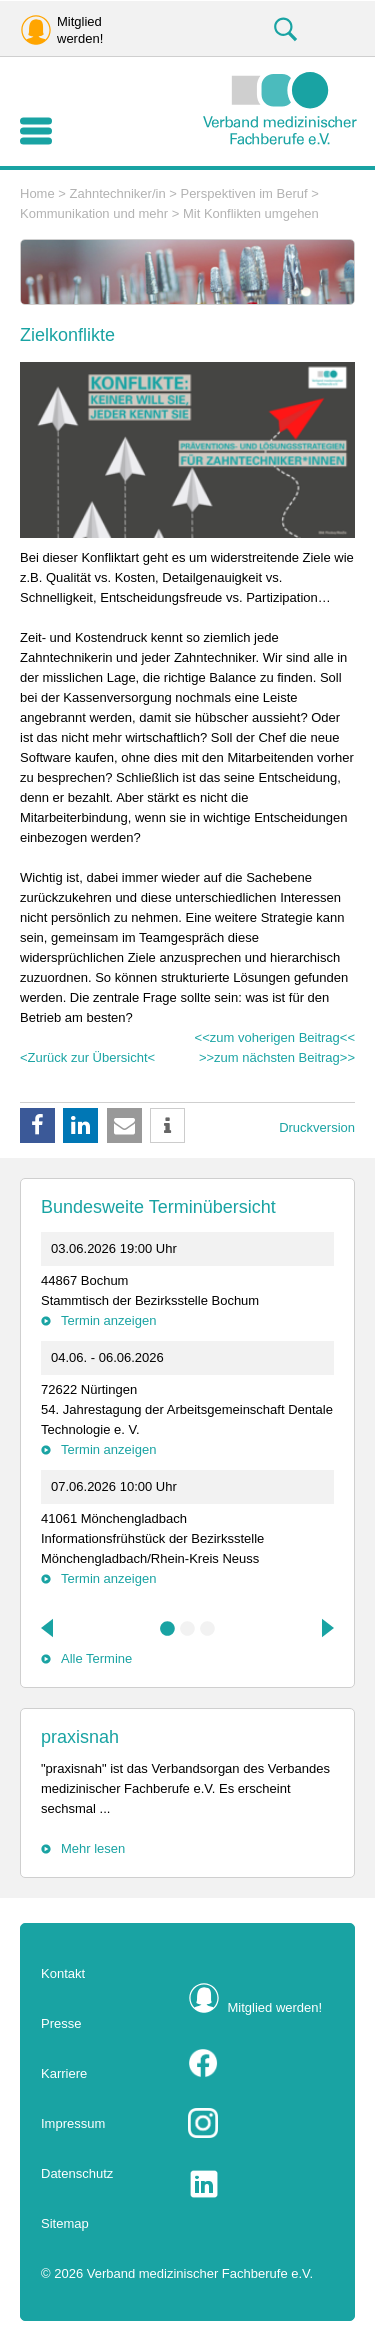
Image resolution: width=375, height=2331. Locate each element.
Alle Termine (96, 1658)
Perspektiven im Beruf (243, 193)
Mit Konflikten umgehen (251, 213)
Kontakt (63, 1973)
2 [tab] (188, 1629)
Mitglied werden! (275, 2007)
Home (37, 193)
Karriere (64, 2073)
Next (326, 1628)
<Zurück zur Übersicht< (87, 1057)
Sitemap (65, 2223)
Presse (61, 2023)
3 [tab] (208, 1629)
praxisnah (80, 1737)
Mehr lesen (93, 1848)
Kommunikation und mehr (94, 213)
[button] (37, 1125)
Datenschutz (77, 2173)
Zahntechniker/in (118, 193)
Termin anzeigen (108, 1320)
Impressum (73, 2123)
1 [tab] (168, 1629)
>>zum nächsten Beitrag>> (277, 1057)
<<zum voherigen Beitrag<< (275, 1037)
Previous (49, 1628)
